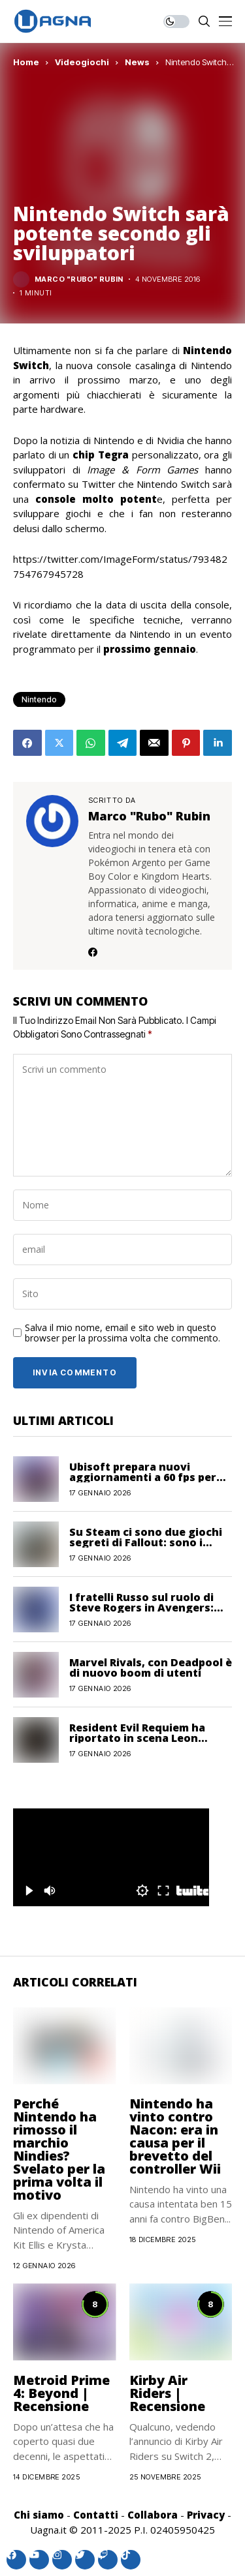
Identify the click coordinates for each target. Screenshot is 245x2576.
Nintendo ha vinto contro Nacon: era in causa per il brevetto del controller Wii (175, 2136)
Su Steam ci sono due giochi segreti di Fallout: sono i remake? (145, 1542)
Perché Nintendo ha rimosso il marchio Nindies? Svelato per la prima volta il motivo (59, 2149)
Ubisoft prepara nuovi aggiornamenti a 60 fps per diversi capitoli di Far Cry (142, 1477)
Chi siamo (39, 2514)
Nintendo (39, 699)
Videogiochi (82, 62)
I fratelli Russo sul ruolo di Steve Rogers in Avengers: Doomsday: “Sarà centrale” (143, 1607)
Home (26, 62)
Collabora (152, 2514)
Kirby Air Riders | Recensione (167, 2393)
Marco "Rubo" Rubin (79, 279)
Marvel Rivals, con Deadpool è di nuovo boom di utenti (150, 1667)
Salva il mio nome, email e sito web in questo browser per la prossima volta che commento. (122, 1334)
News (137, 62)
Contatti (95, 2514)
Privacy (206, 2514)
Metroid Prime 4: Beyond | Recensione (61, 2393)
